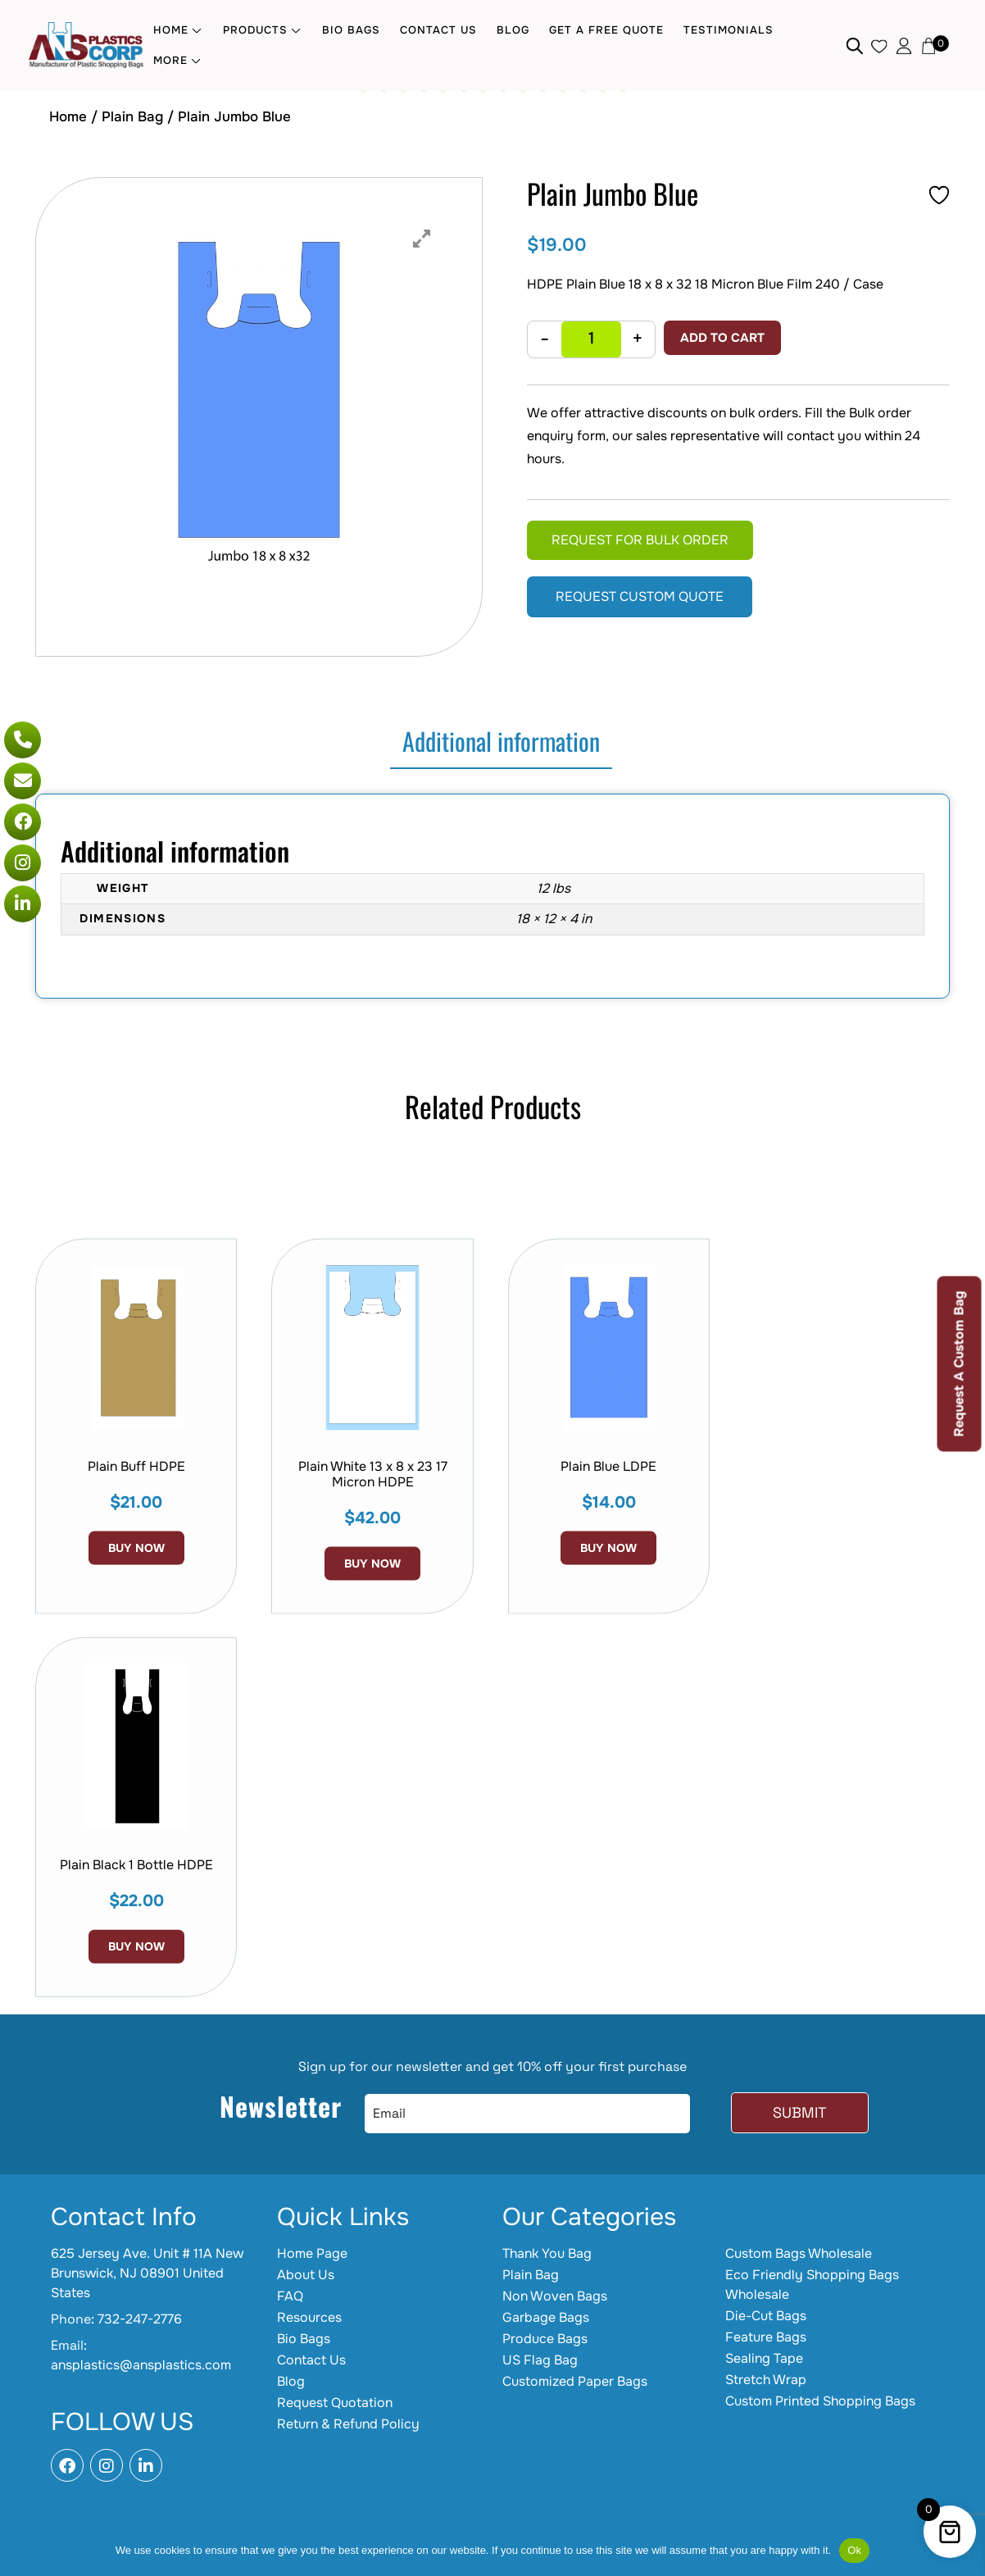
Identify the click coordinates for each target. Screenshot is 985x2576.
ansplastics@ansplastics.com (141, 2364)
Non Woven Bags (554, 2296)
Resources (309, 2317)
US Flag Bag (540, 2360)
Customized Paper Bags (574, 2381)
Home (170, 30)
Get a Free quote (606, 30)
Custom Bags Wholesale (798, 2253)
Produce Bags (545, 2338)
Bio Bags (351, 30)
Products (255, 30)
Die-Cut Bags (765, 2315)
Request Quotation (335, 2402)
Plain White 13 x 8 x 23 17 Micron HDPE (372, 1594)
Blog (513, 30)
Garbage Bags (545, 2317)
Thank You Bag (547, 2253)
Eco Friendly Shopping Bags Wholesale (812, 2284)
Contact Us (438, 30)
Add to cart (722, 338)
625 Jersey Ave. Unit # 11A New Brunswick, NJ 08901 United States (147, 2273)
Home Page (312, 2253)
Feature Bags (765, 2337)
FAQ (290, 2296)
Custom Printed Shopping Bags (820, 2401)
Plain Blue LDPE (608, 1587)
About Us (305, 2274)
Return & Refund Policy (348, 2424)
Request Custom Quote (640, 596)
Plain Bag (132, 116)
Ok (854, 2550)
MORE (170, 60)
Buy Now (372, 1684)
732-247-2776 (140, 2319)
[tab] (501, 741)
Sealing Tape (764, 2358)
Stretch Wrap (765, 2379)
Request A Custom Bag (959, 1363)
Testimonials (728, 30)
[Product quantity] (591, 339)
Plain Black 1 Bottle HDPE (136, 1980)
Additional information (501, 740)
